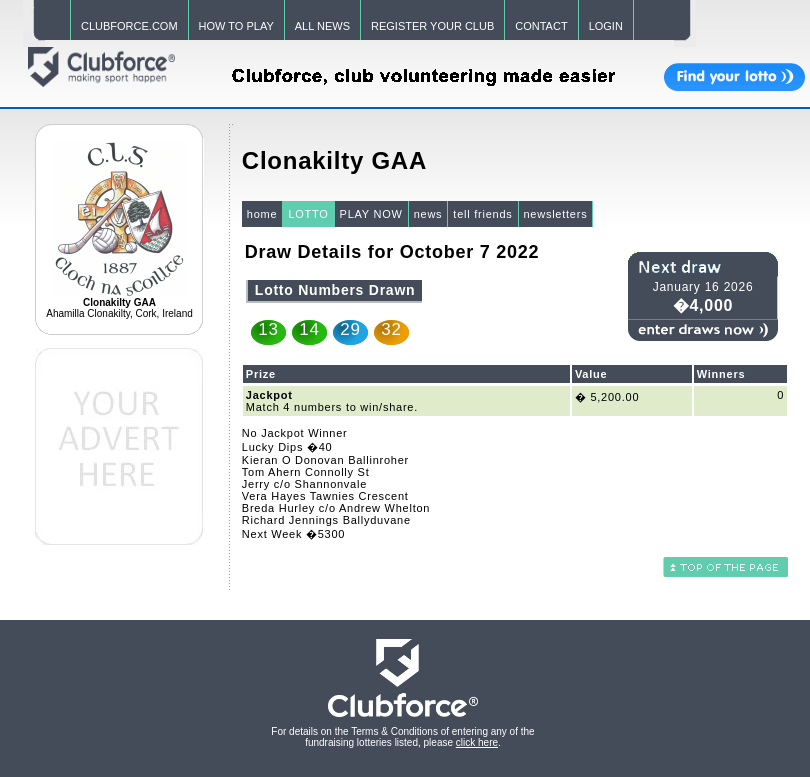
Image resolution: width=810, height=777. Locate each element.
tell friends (482, 214)
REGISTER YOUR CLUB (432, 26)
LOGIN (606, 26)
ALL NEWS (322, 26)
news (428, 214)
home (262, 214)
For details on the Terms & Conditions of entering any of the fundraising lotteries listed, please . (402, 737)
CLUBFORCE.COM (129, 26)
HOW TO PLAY (236, 26)
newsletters (556, 214)
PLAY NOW (371, 214)
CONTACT (541, 26)
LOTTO (308, 214)
